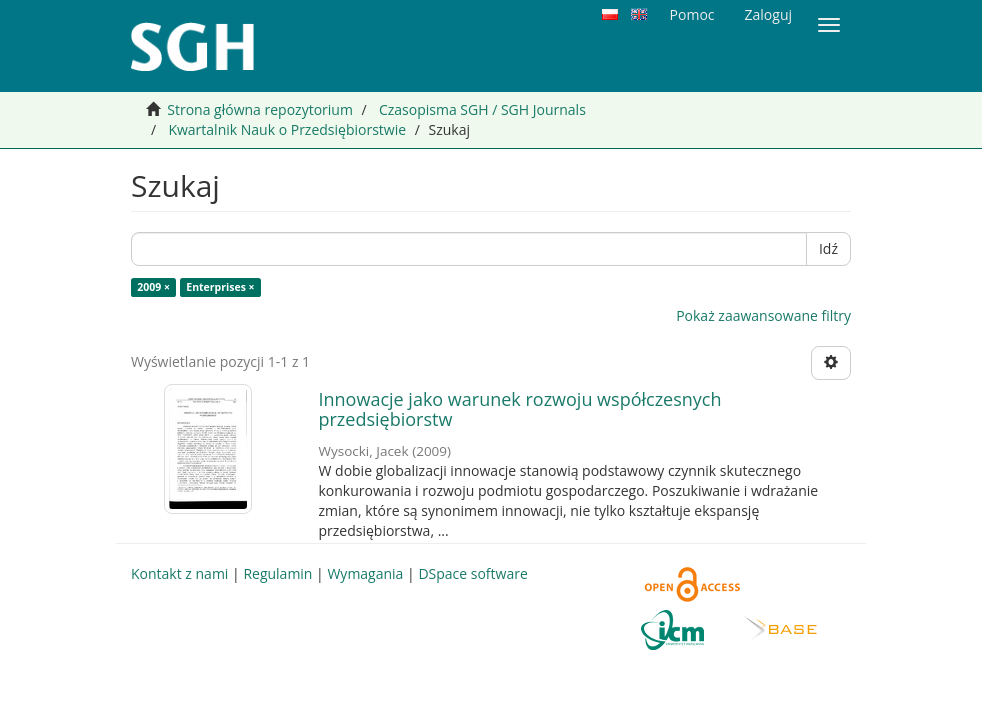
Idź (828, 248)
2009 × (153, 287)
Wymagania (365, 573)
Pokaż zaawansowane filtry (763, 315)
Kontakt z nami (179, 573)
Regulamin (277, 573)
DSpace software (472, 573)
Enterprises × (220, 287)
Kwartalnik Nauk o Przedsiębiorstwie (287, 129)
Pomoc (692, 14)
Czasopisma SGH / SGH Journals (482, 109)
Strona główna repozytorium (260, 109)
